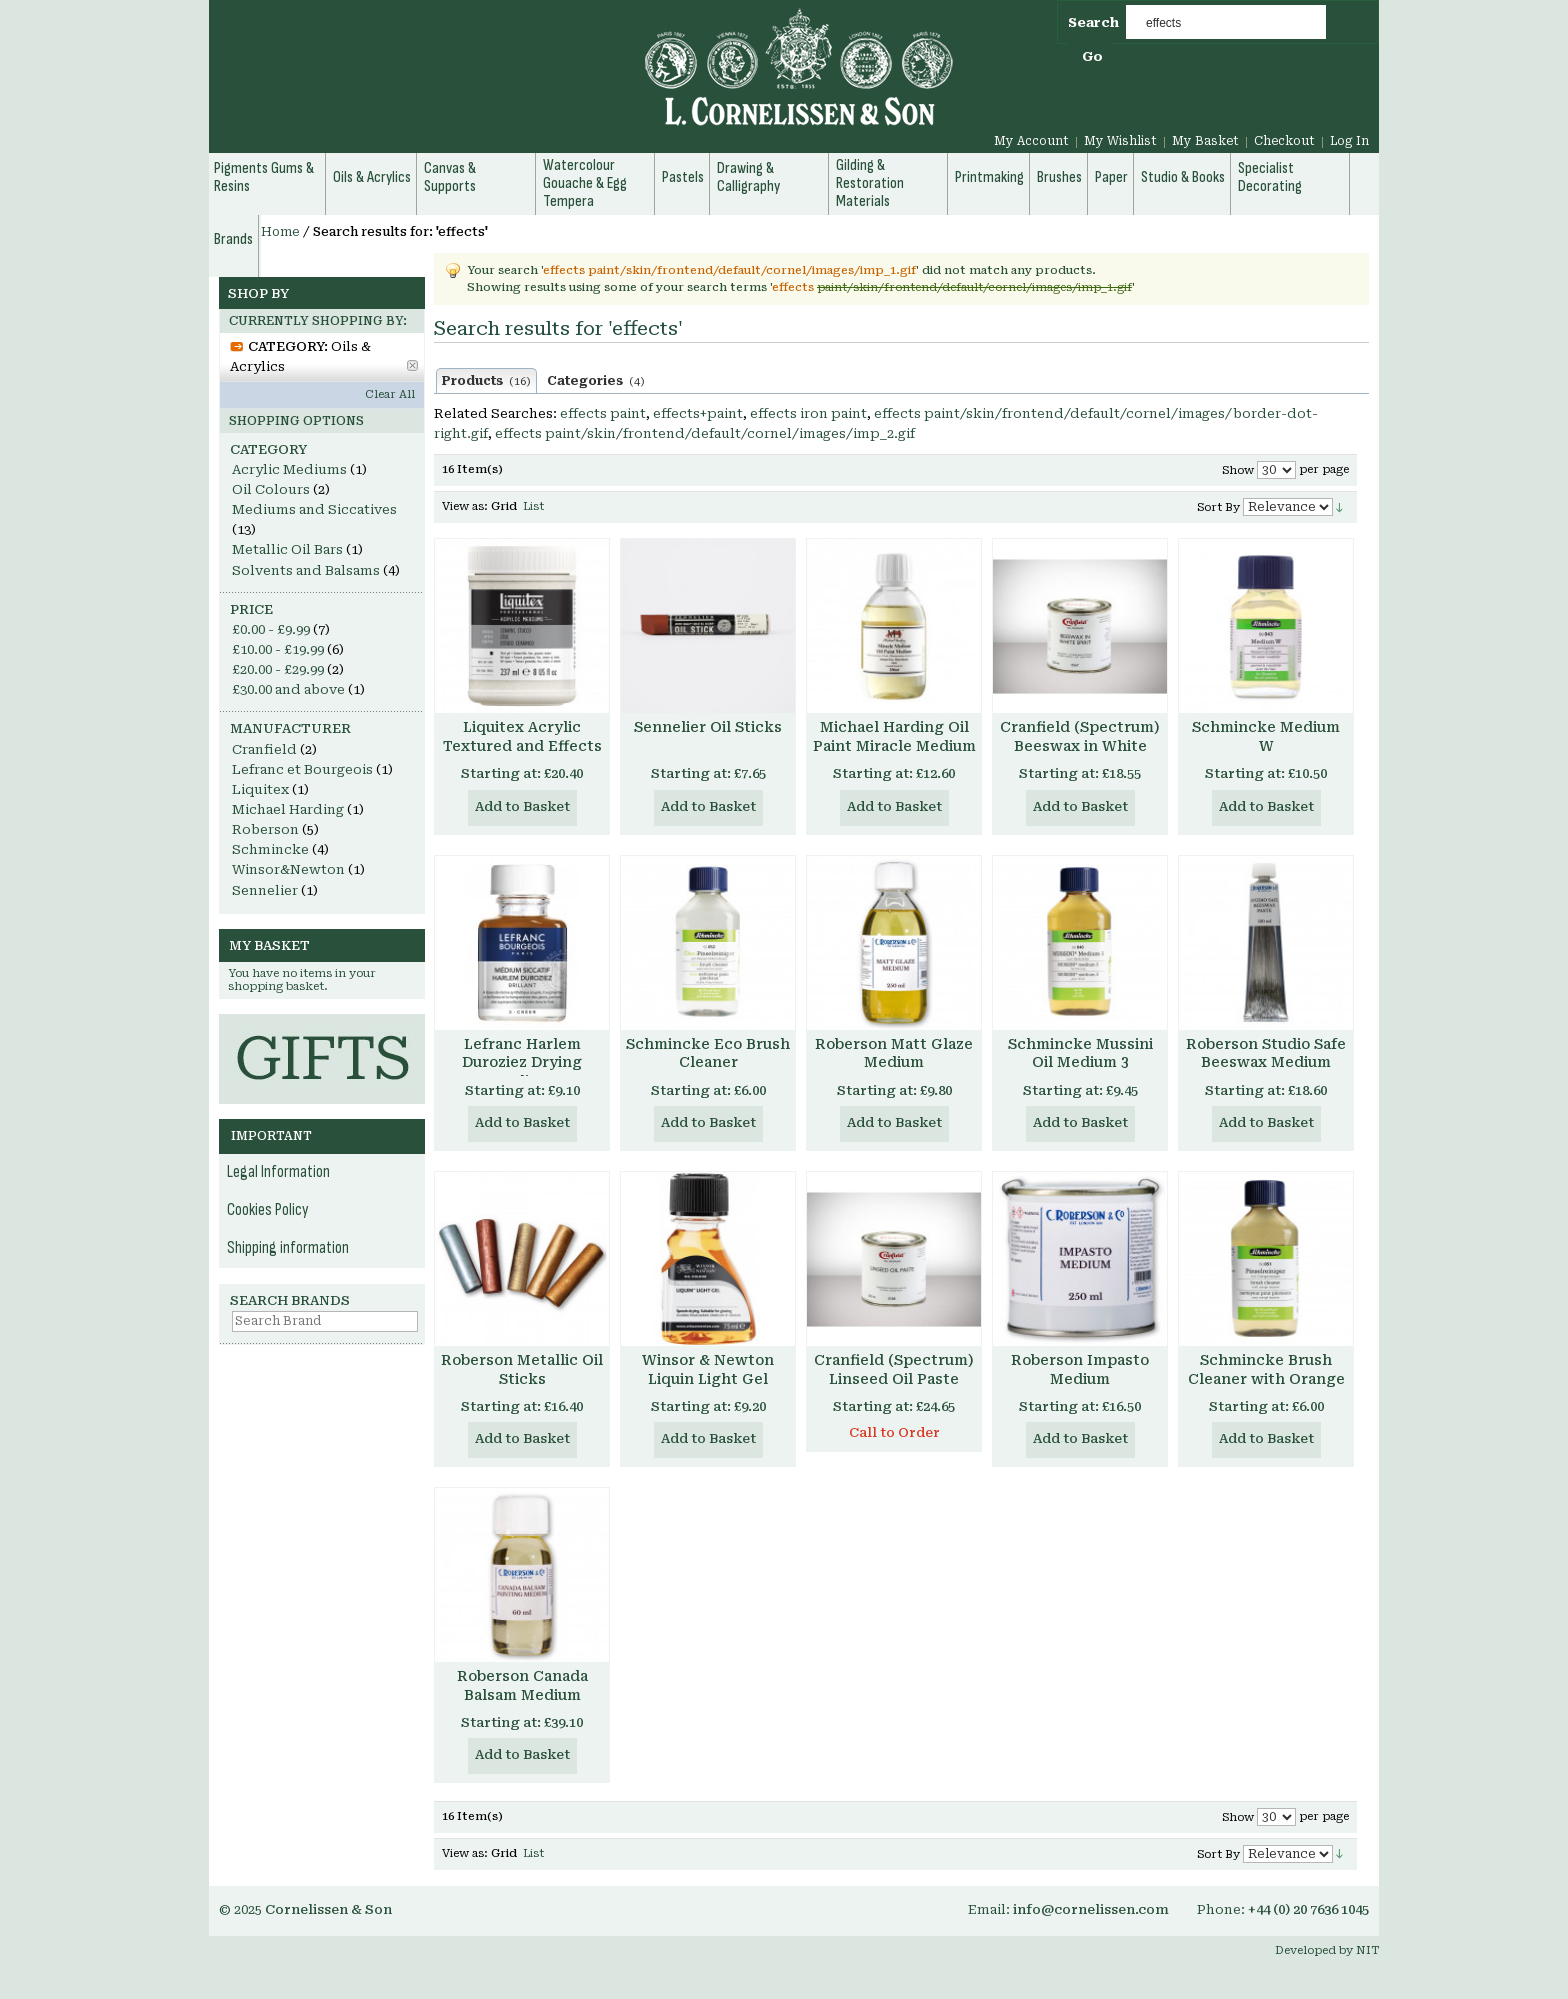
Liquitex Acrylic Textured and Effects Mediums (522, 746)
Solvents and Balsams (306, 570)
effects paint (603, 413)
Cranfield (264, 749)
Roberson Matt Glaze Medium (894, 1053)
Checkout (1284, 141)
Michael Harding (288, 809)
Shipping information (288, 1248)
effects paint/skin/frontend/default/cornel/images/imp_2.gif (705, 433)
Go (1092, 56)
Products (486, 381)
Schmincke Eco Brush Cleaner (708, 1053)
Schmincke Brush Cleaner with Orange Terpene (1266, 1379)
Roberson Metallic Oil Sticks (522, 1369)
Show (1238, 470)
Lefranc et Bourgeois (302, 769)
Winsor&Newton (288, 869)
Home (280, 232)
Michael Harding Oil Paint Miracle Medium (894, 736)
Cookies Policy (268, 1210)
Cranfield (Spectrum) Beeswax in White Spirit (1080, 746)
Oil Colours (271, 489)
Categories (596, 381)
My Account (1031, 141)
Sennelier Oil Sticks (708, 727)
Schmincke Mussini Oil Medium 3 (1080, 1053)
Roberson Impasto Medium (1080, 1369)
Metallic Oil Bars (287, 549)
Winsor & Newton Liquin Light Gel (708, 1369)
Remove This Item (412, 365)
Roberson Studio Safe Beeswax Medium (1266, 1053)
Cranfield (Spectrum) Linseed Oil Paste (894, 1369)
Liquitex (260, 789)
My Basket (1205, 141)
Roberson (265, 829)
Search (1093, 22)
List (533, 506)
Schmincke (270, 849)
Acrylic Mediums (289, 469)
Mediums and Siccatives (314, 509)
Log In (1349, 141)
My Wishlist (1120, 141)
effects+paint (698, 413)
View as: (465, 506)
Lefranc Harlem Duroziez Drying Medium (522, 1063)
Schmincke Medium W (1266, 736)
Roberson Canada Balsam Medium (522, 1685)
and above (288, 689)
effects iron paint (808, 413)
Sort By (1218, 507)
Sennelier (265, 890)
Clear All (390, 394)
